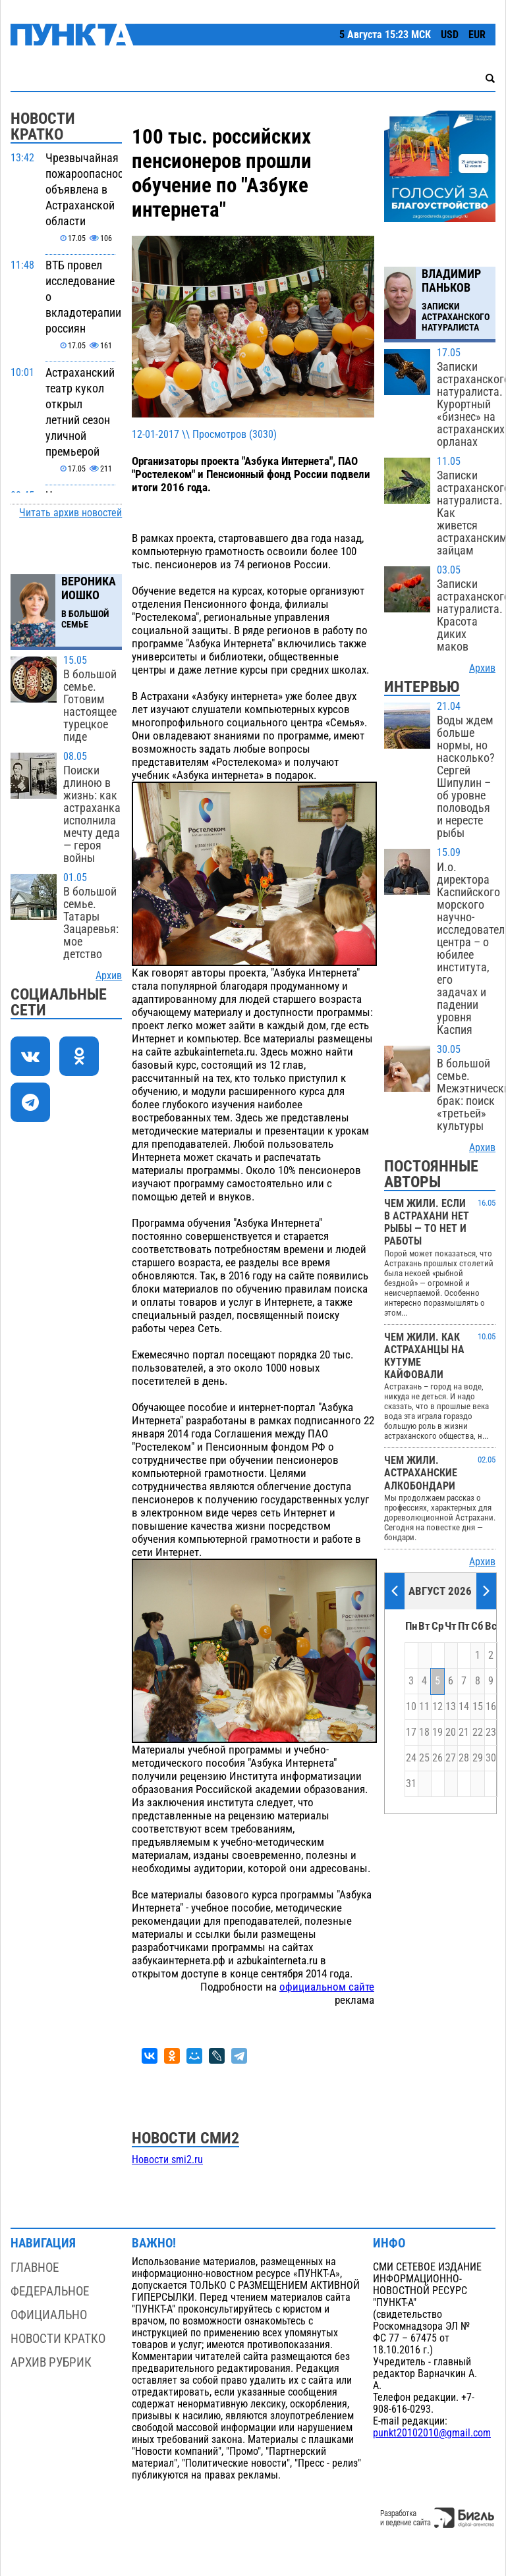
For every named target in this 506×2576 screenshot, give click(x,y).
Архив (109, 976)
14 (464, 1707)
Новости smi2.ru (167, 2160)
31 (411, 1784)
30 (491, 1758)
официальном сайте (326, 1986)
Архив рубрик (51, 2362)
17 (411, 1732)
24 (411, 1758)
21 (464, 1732)
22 (477, 1732)
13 (450, 1707)
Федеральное (50, 2291)
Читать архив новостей (70, 513)
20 (450, 1732)
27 (450, 1758)
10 (411, 1707)
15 (477, 1707)
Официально (49, 2314)
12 (437, 1707)
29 (477, 1758)
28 (464, 1758)
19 (437, 1732)
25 (424, 1758)
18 (424, 1732)
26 (437, 1758)
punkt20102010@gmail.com (432, 2433)
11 (424, 1707)
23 (491, 1732)
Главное (35, 2267)
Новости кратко (58, 2338)
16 (491, 1707)
